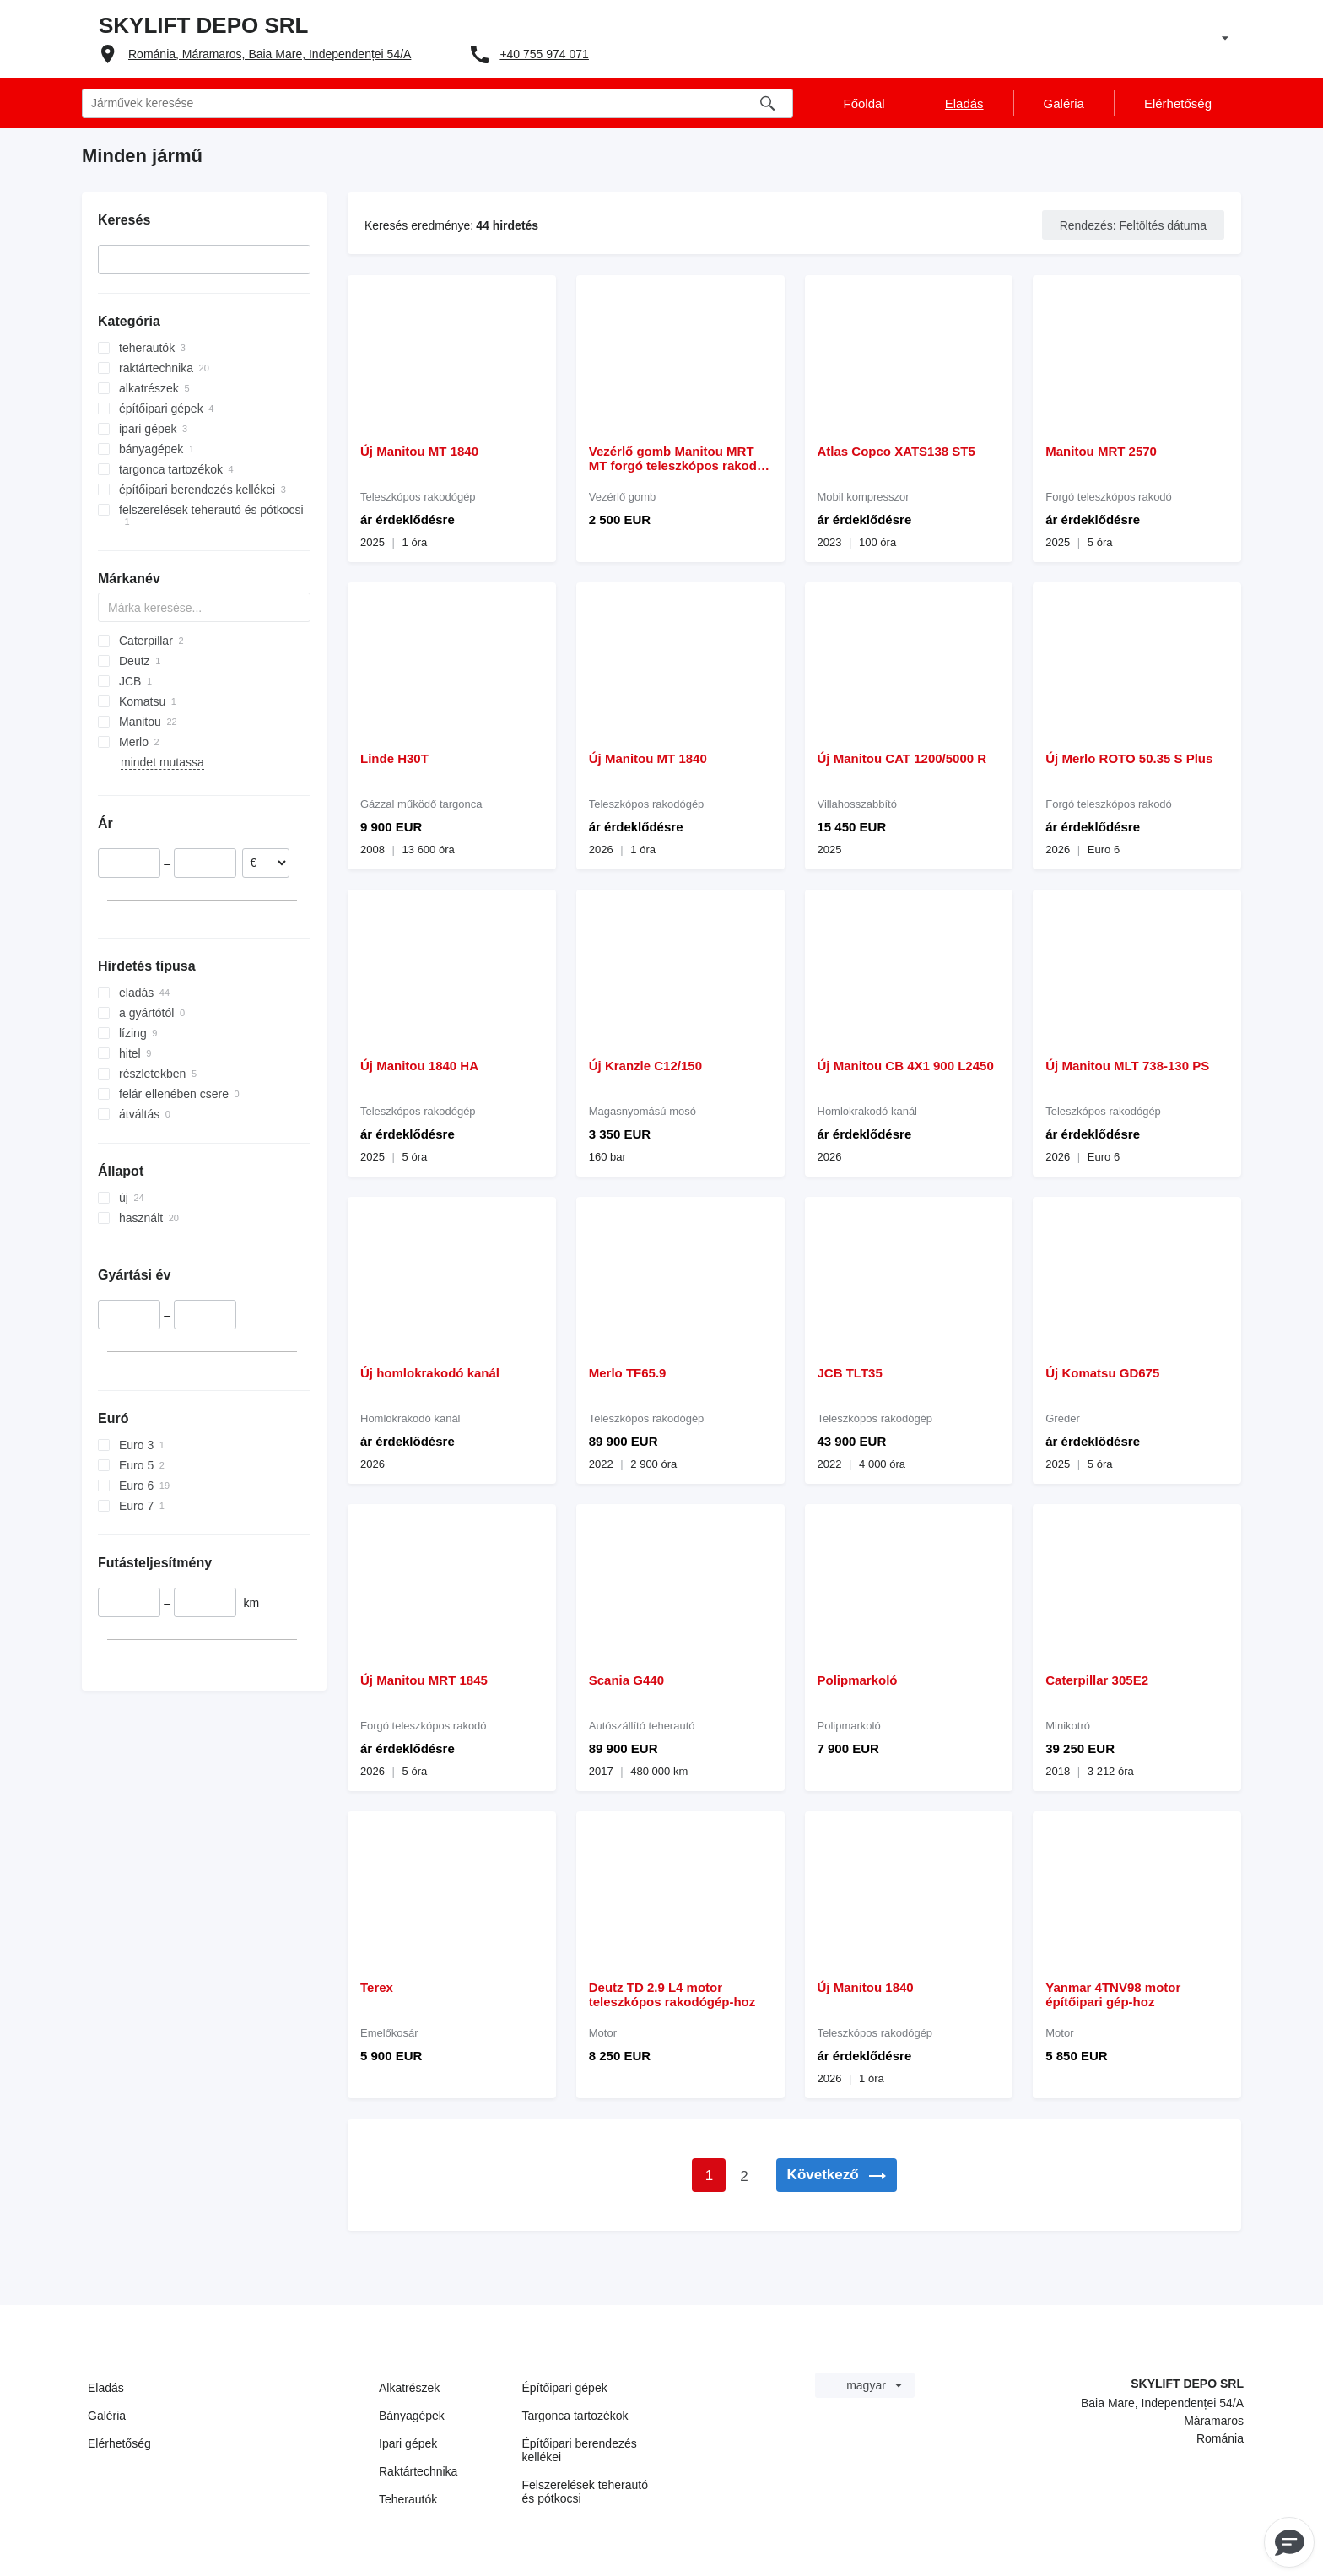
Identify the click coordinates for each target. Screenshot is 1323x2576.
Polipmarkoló (858, 1680)
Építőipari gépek (565, 2388)
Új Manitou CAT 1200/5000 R (902, 758)
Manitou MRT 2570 (1101, 451)
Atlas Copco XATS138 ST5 (896, 451)
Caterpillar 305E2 (1096, 1680)
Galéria (107, 2415)
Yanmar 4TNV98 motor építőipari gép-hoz (1112, 1994)
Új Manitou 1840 (866, 1987)
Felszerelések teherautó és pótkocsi (585, 2491)
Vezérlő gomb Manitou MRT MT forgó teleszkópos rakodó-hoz (679, 458)
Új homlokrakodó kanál (430, 1373)
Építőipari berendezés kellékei (579, 2450)
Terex (376, 1987)
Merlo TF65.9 (628, 1373)
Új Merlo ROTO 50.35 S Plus (1128, 758)
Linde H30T (394, 758)
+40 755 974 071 (544, 54)
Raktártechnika (418, 2471)
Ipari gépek (408, 2443)
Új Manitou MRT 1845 (424, 1680)
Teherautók (408, 2499)
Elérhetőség (119, 2443)
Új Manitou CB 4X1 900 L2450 (906, 1065)
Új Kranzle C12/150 (645, 1065)
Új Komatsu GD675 (1102, 1373)
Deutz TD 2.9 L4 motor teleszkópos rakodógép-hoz (672, 1994)
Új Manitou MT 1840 (419, 451)
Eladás (106, 2388)
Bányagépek (412, 2415)
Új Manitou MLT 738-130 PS (1127, 1065)
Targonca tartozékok (575, 2415)
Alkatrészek (409, 2388)
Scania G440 (626, 1680)
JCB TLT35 (850, 1373)
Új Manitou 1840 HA (419, 1065)
